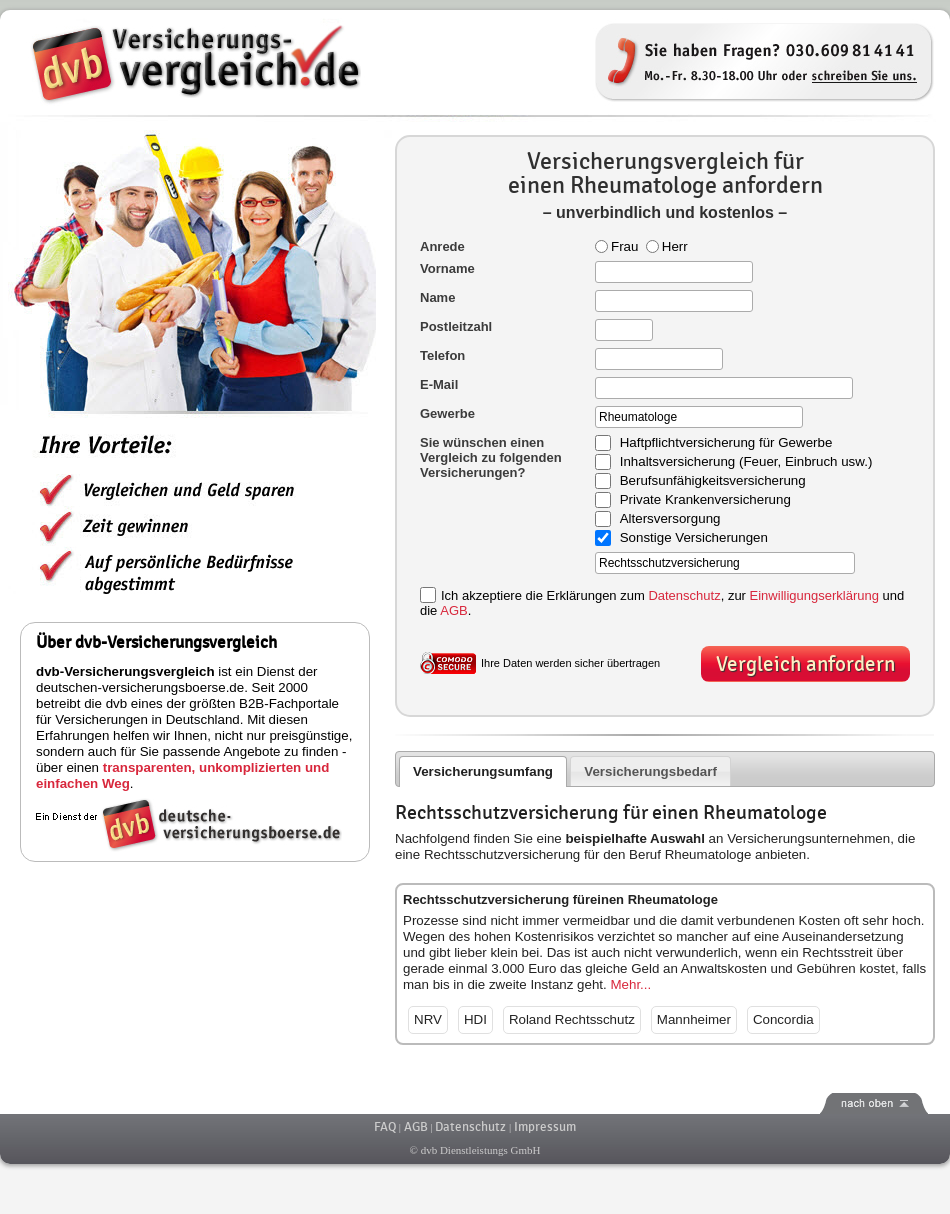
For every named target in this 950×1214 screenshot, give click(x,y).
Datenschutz (684, 595)
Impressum (545, 1127)
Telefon (442, 355)
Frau (616, 246)
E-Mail (439, 384)
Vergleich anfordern (805, 664)
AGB (453, 610)
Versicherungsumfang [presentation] (483, 771)
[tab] (483, 771)
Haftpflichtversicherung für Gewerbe (726, 443)
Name (437, 297)
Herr (667, 246)
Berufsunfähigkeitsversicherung (713, 481)
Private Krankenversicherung (705, 500)
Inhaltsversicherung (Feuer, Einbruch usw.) (746, 462)
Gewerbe (447, 413)
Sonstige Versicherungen (694, 538)
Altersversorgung (670, 519)
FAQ (385, 1127)
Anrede (442, 246)
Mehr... (630, 984)
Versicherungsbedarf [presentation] (650, 771)
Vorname (447, 268)
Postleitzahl (456, 326)
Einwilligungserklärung (814, 595)
